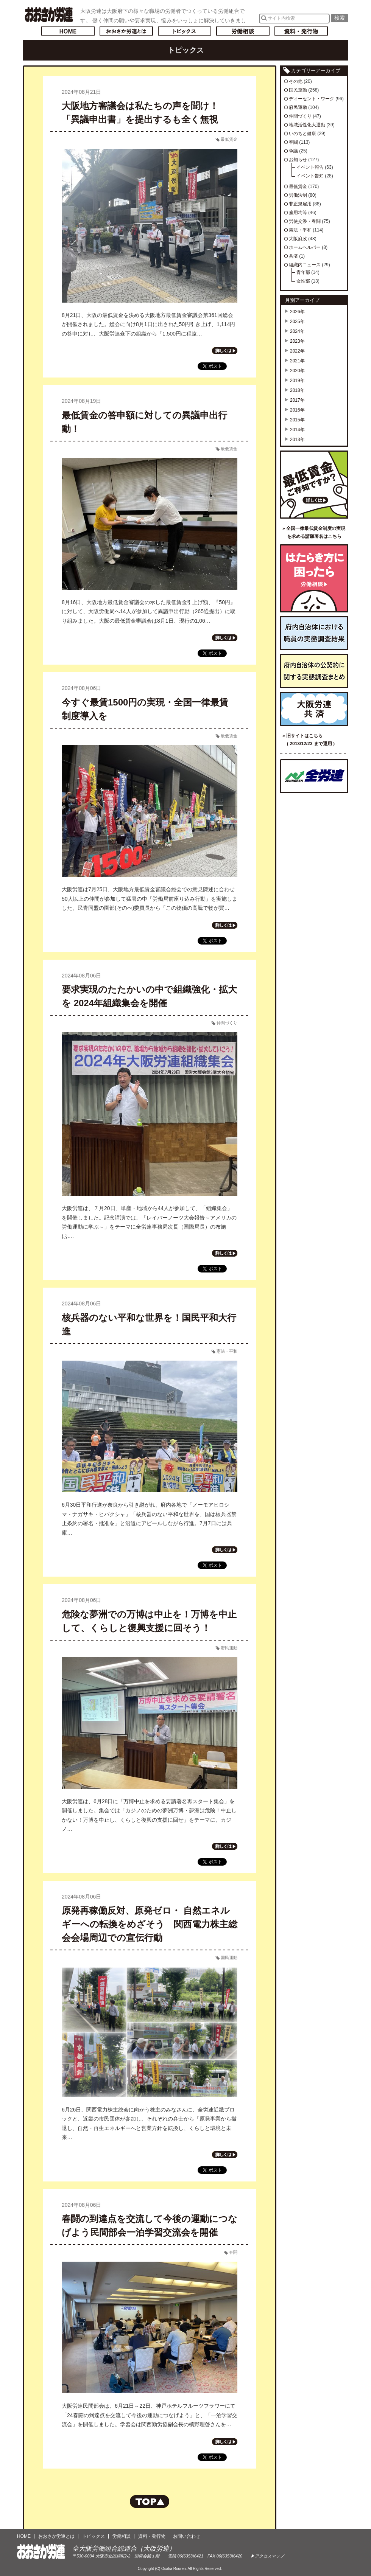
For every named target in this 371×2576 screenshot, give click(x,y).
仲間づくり (227, 1023)
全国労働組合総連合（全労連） (314, 776)
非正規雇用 (300, 204)
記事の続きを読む (224, 350)
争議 (293, 151)
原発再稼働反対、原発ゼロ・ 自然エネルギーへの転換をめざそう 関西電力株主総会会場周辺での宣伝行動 (149, 1924)
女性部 (303, 281)
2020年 (297, 370)
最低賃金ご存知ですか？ (314, 485)
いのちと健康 (302, 133)
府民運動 (229, 1647)
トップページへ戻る (68, 31)
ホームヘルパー (305, 247)
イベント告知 (310, 176)
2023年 (297, 341)
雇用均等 (298, 212)
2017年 (297, 400)
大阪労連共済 (314, 709)
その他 (295, 81)
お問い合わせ (186, 2536)
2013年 (297, 439)
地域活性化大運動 (307, 124)
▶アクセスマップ (267, 2556)
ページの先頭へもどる (149, 2501)
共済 (293, 256)
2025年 (297, 321)
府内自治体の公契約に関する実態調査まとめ (314, 671)
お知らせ (298, 159)
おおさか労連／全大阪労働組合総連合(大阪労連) (49, 14)
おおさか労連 (41, 2551)
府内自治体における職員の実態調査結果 (314, 633)
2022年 (297, 351)
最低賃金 (229, 139)
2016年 (297, 410)
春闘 (233, 2252)
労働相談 (243, 31)
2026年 (297, 311)
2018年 (297, 390)
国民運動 (229, 1957)
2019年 (297, 380)
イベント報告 (310, 167)
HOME (24, 2536)
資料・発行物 (301, 31)
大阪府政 (298, 238)
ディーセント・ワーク (311, 98)
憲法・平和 (227, 1351)
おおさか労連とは (126, 31)
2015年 (297, 420)
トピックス (184, 31)
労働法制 (298, 195)
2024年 (297, 331)
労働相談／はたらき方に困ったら (314, 578)
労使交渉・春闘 (305, 221)
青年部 (303, 272)
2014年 (297, 429)
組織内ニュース (305, 264)
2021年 (297, 361)
